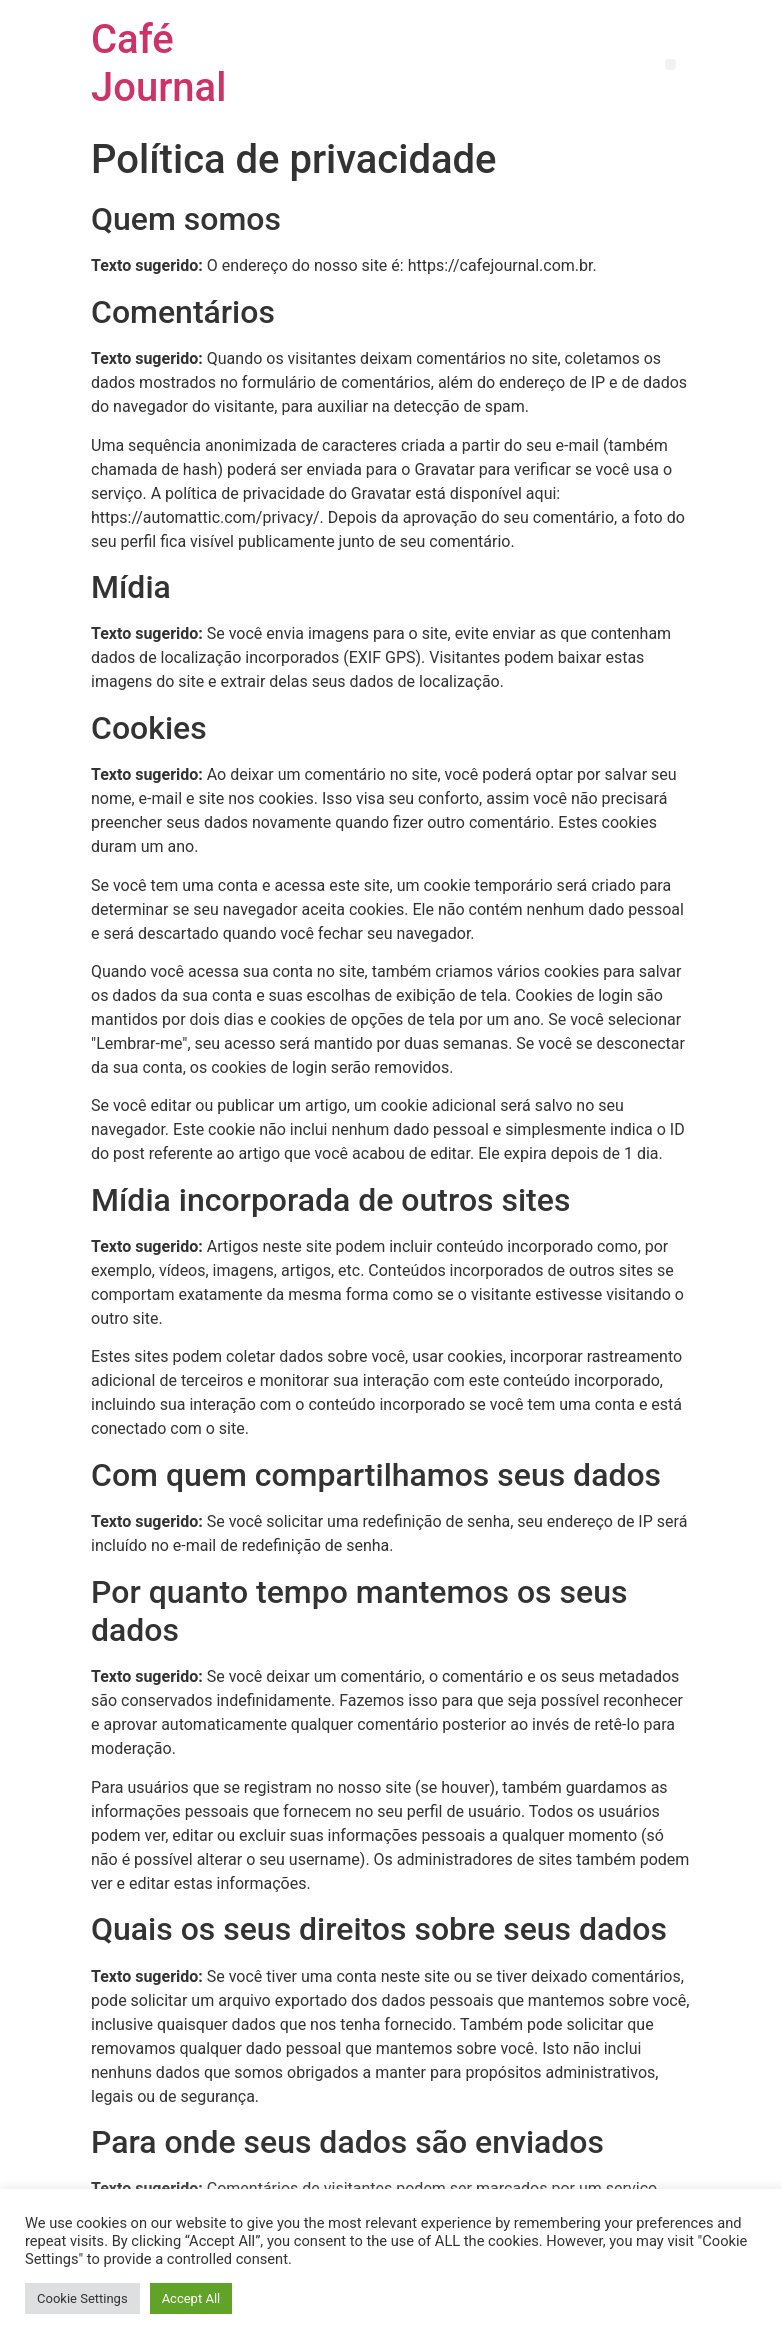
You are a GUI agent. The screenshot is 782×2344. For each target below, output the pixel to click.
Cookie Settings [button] (82, 2298)
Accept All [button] (191, 2298)
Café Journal (158, 63)
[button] (670, 64)
